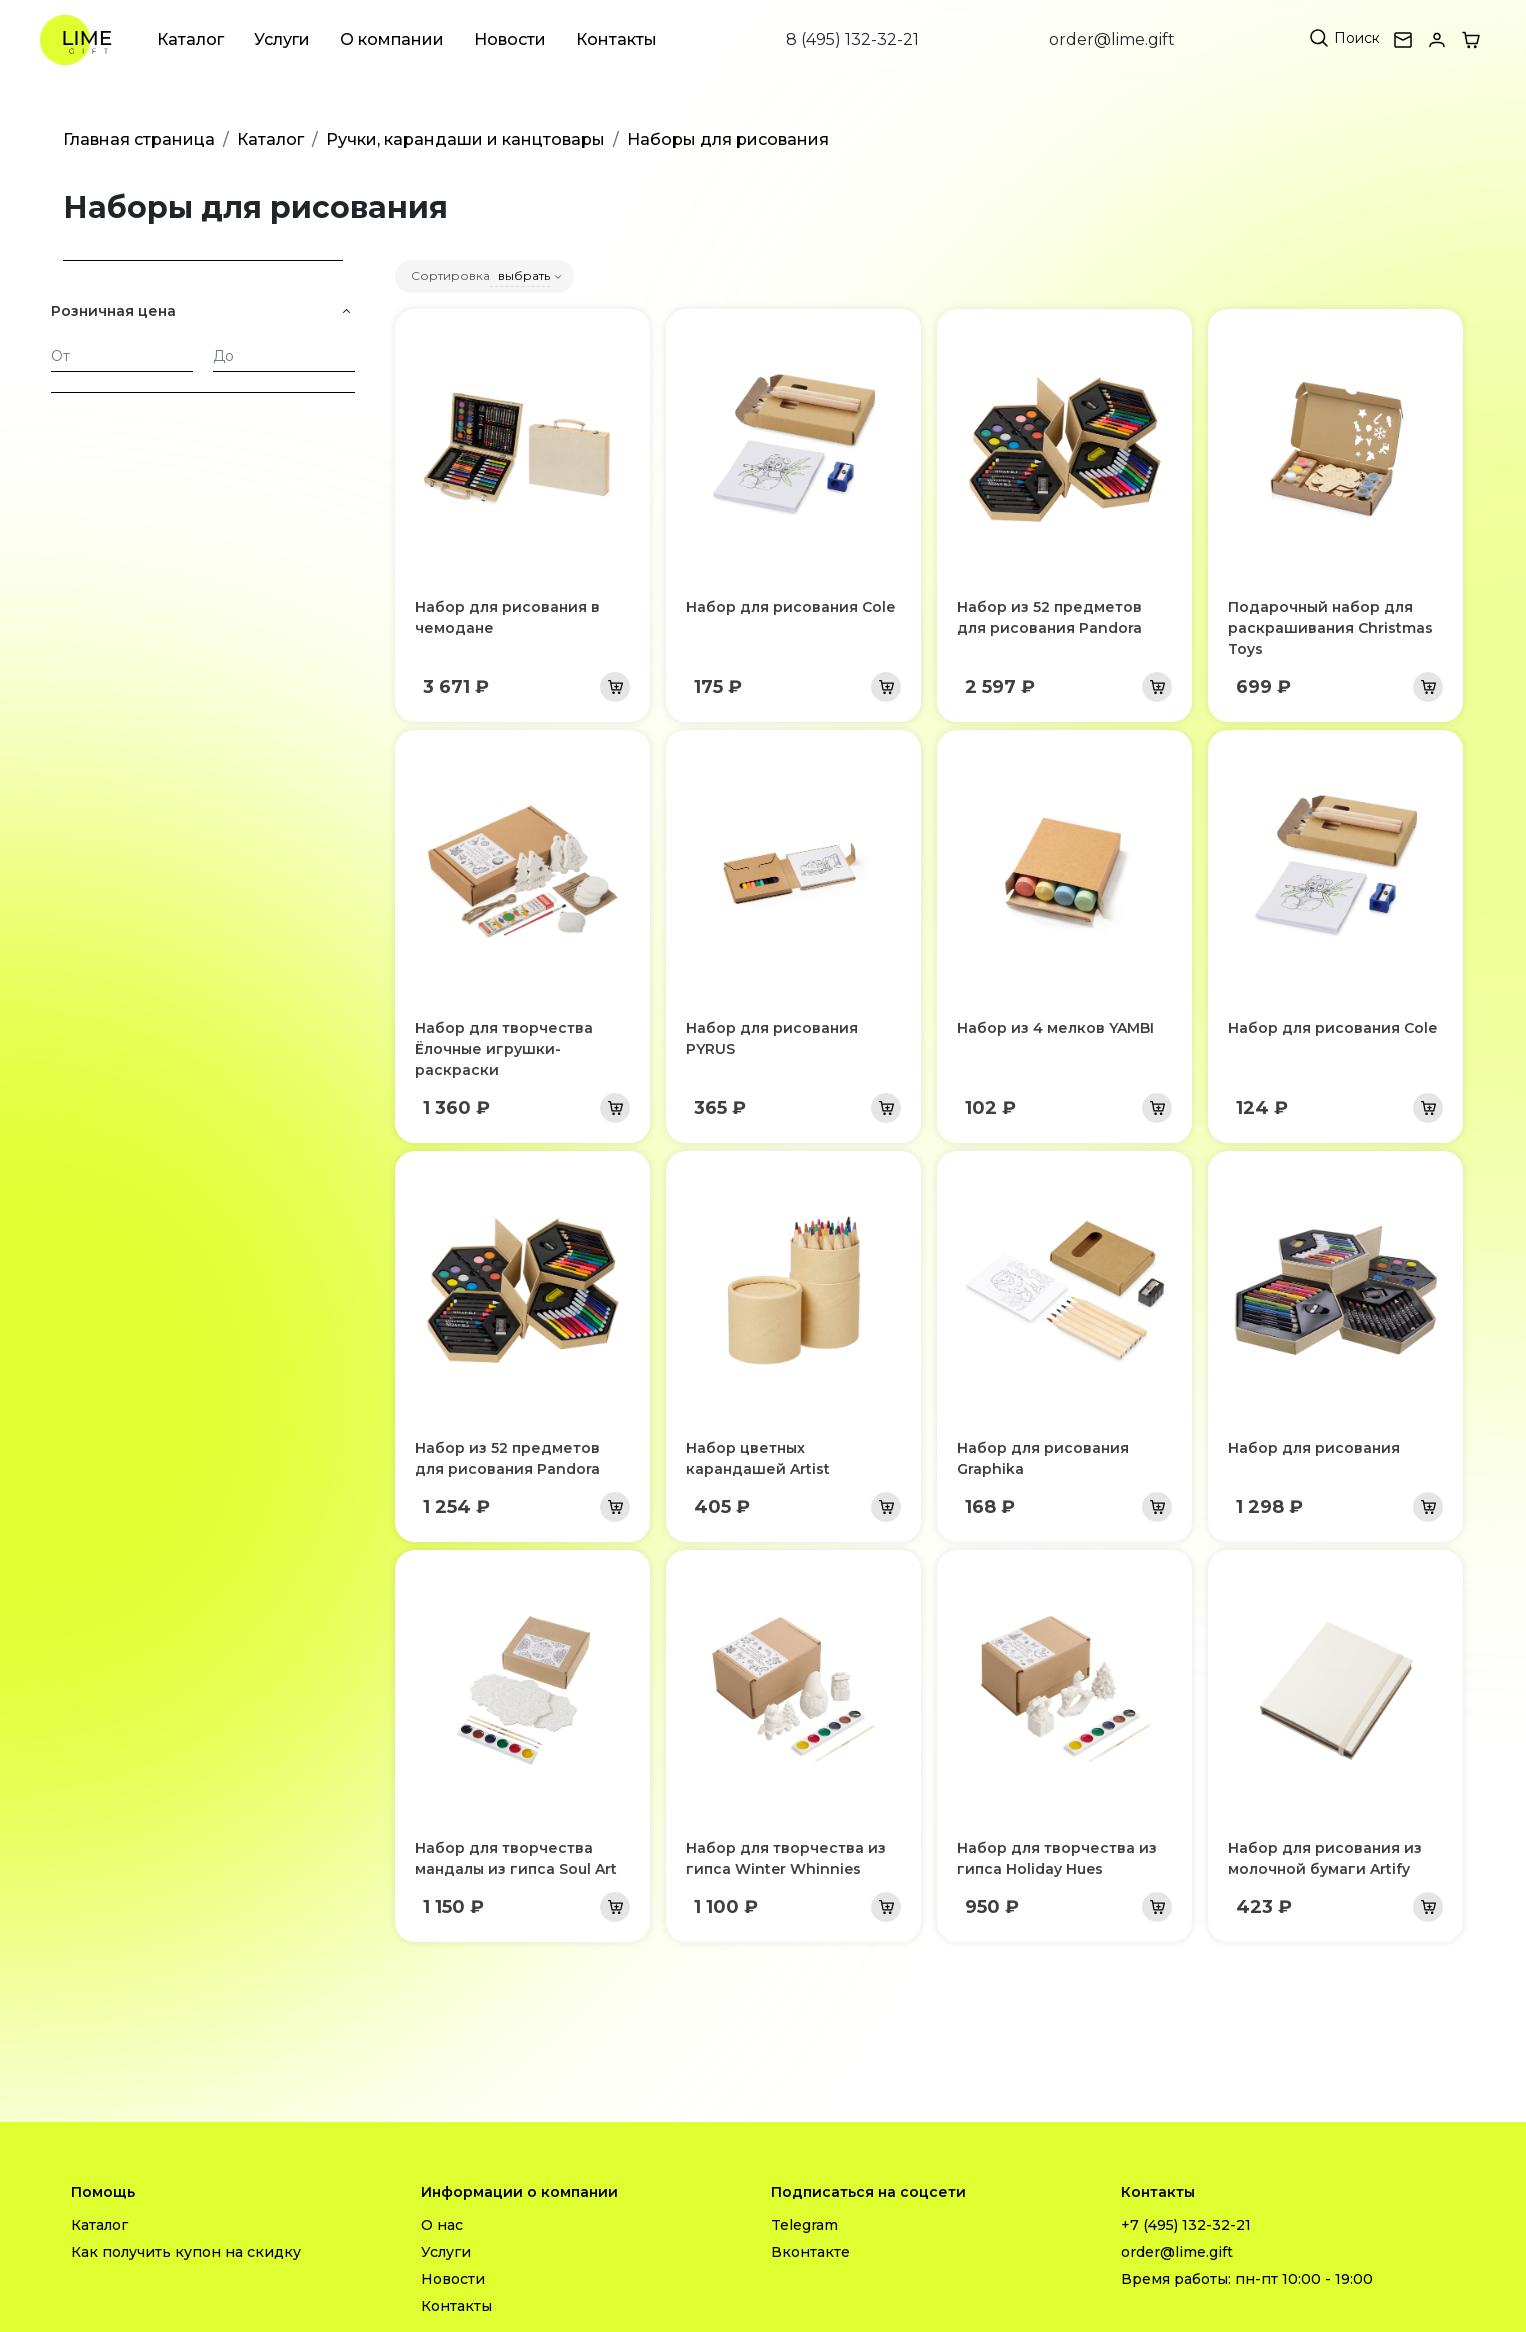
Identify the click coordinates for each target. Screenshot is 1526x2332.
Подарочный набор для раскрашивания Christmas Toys (1330, 628)
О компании (392, 39)
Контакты (616, 39)
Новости (510, 39)
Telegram (804, 2225)
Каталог (190, 39)
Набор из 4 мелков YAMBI (1055, 1028)
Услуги (282, 39)
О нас (442, 2225)
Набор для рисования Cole (790, 607)
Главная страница (139, 139)
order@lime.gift (1112, 39)
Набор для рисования (1314, 1448)
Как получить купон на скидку (186, 2252)
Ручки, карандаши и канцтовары (465, 139)
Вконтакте (810, 2252)
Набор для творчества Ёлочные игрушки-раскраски (504, 1049)
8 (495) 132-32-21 (852, 39)
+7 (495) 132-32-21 (1186, 2225)
